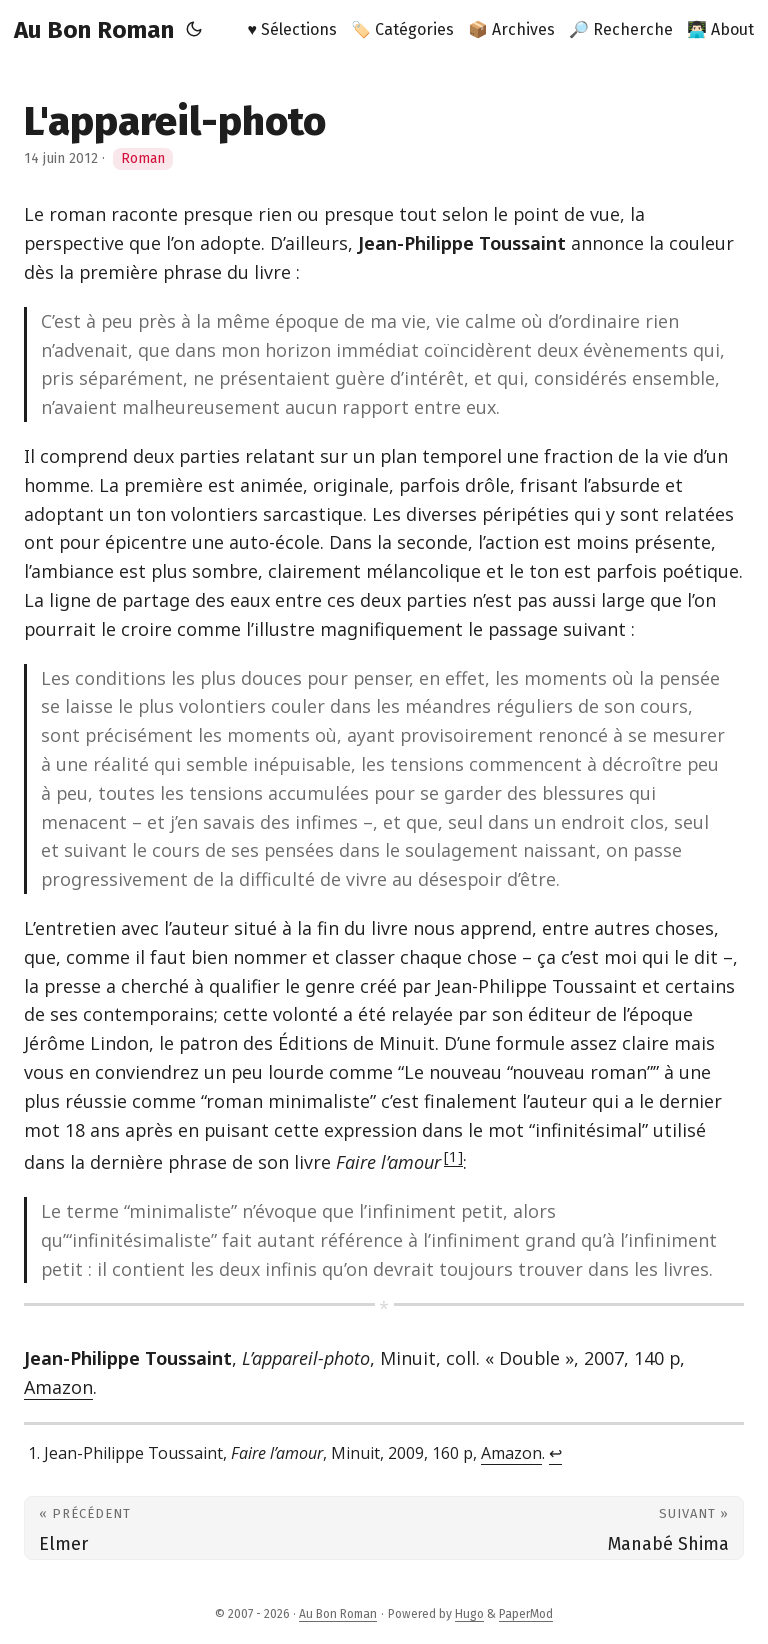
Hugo (469, 1614)
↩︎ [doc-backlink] (555, 1453)
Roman (143, 158)
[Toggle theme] (194, 30)
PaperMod (526, 1614)
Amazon (58, 1387)
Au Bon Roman (94, 30)
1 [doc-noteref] (453, 1156)
